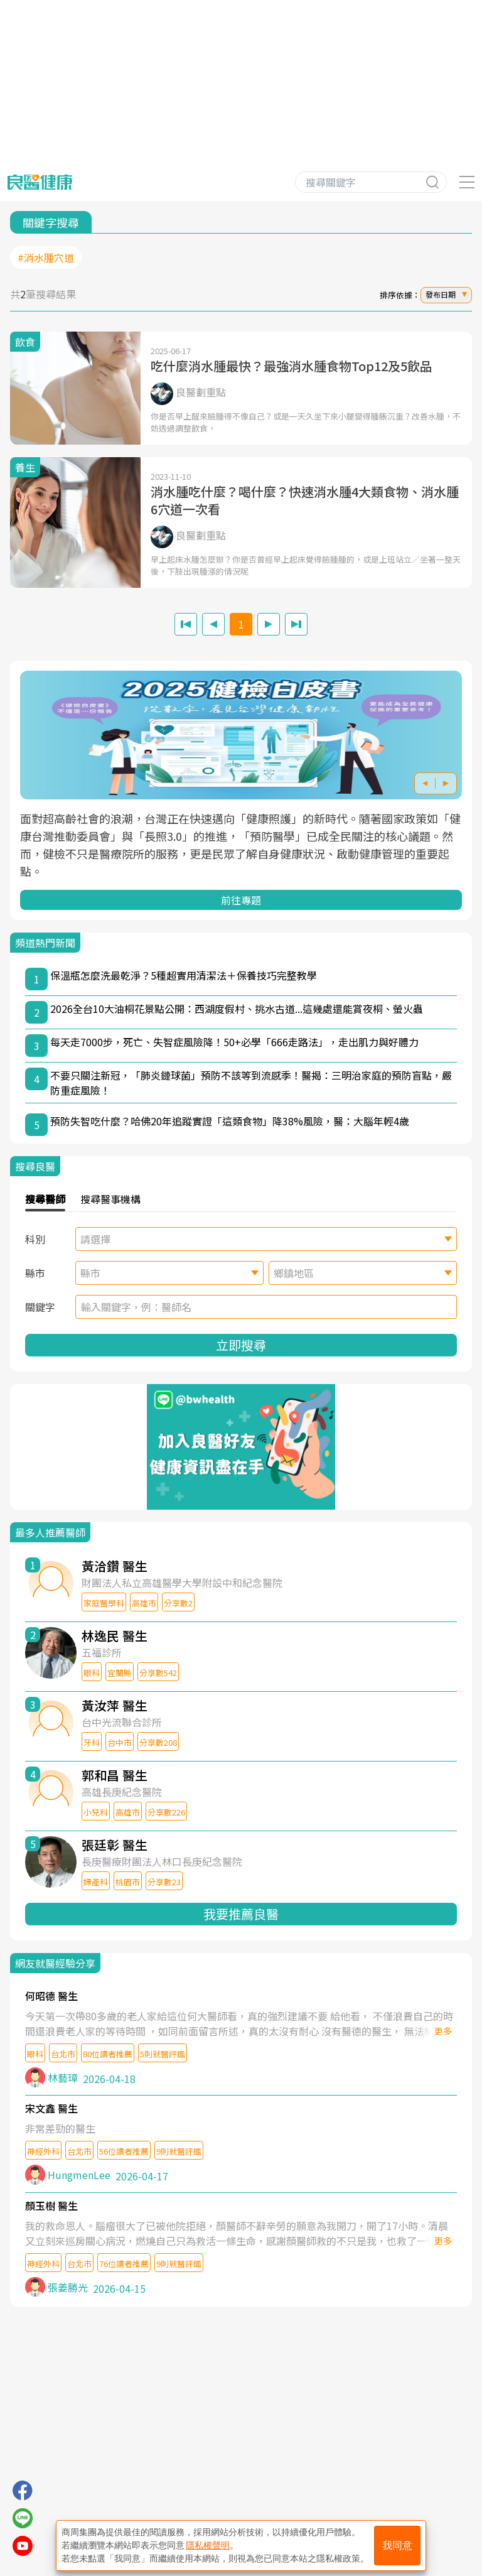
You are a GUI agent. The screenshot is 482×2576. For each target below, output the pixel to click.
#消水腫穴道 (46, 257)
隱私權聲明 (208, 2545)
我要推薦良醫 (241, 1914)
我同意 (397, 2545)
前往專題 (241, 899)
